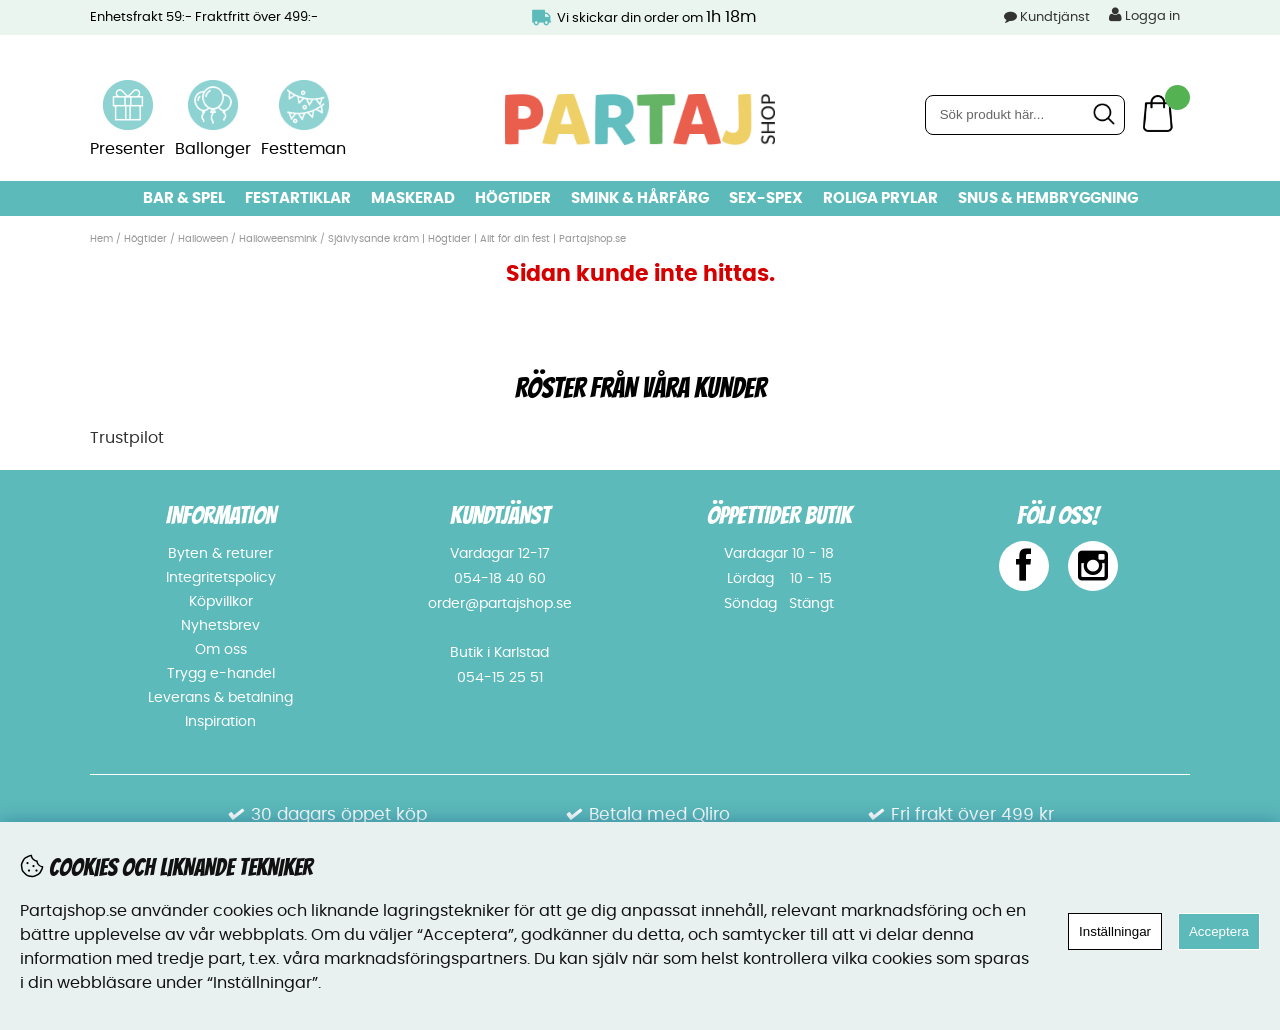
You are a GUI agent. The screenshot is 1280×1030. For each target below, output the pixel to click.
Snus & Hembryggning (1048, 198)
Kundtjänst (1055, 17)
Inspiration (220, 722)
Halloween (203, 239)
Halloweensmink (278, 239)
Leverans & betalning (220, 698)
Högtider (513, 198)
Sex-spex (766, 198)
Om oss (221, 650)
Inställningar (1115, 931)
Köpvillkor (221, 602)
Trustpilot (127, 438)
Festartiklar (298, 198)
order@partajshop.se (500, 604)
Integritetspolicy (221, 578)
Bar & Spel (184, 198)
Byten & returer (220, 554)
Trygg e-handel (221, 674)
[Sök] (1025, 115)
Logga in (1144, 15)
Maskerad (413, 198)
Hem (101, 239)
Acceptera (1219, 931)
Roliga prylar (880, 198)
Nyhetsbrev (220, 626)
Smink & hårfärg (640, 198)
